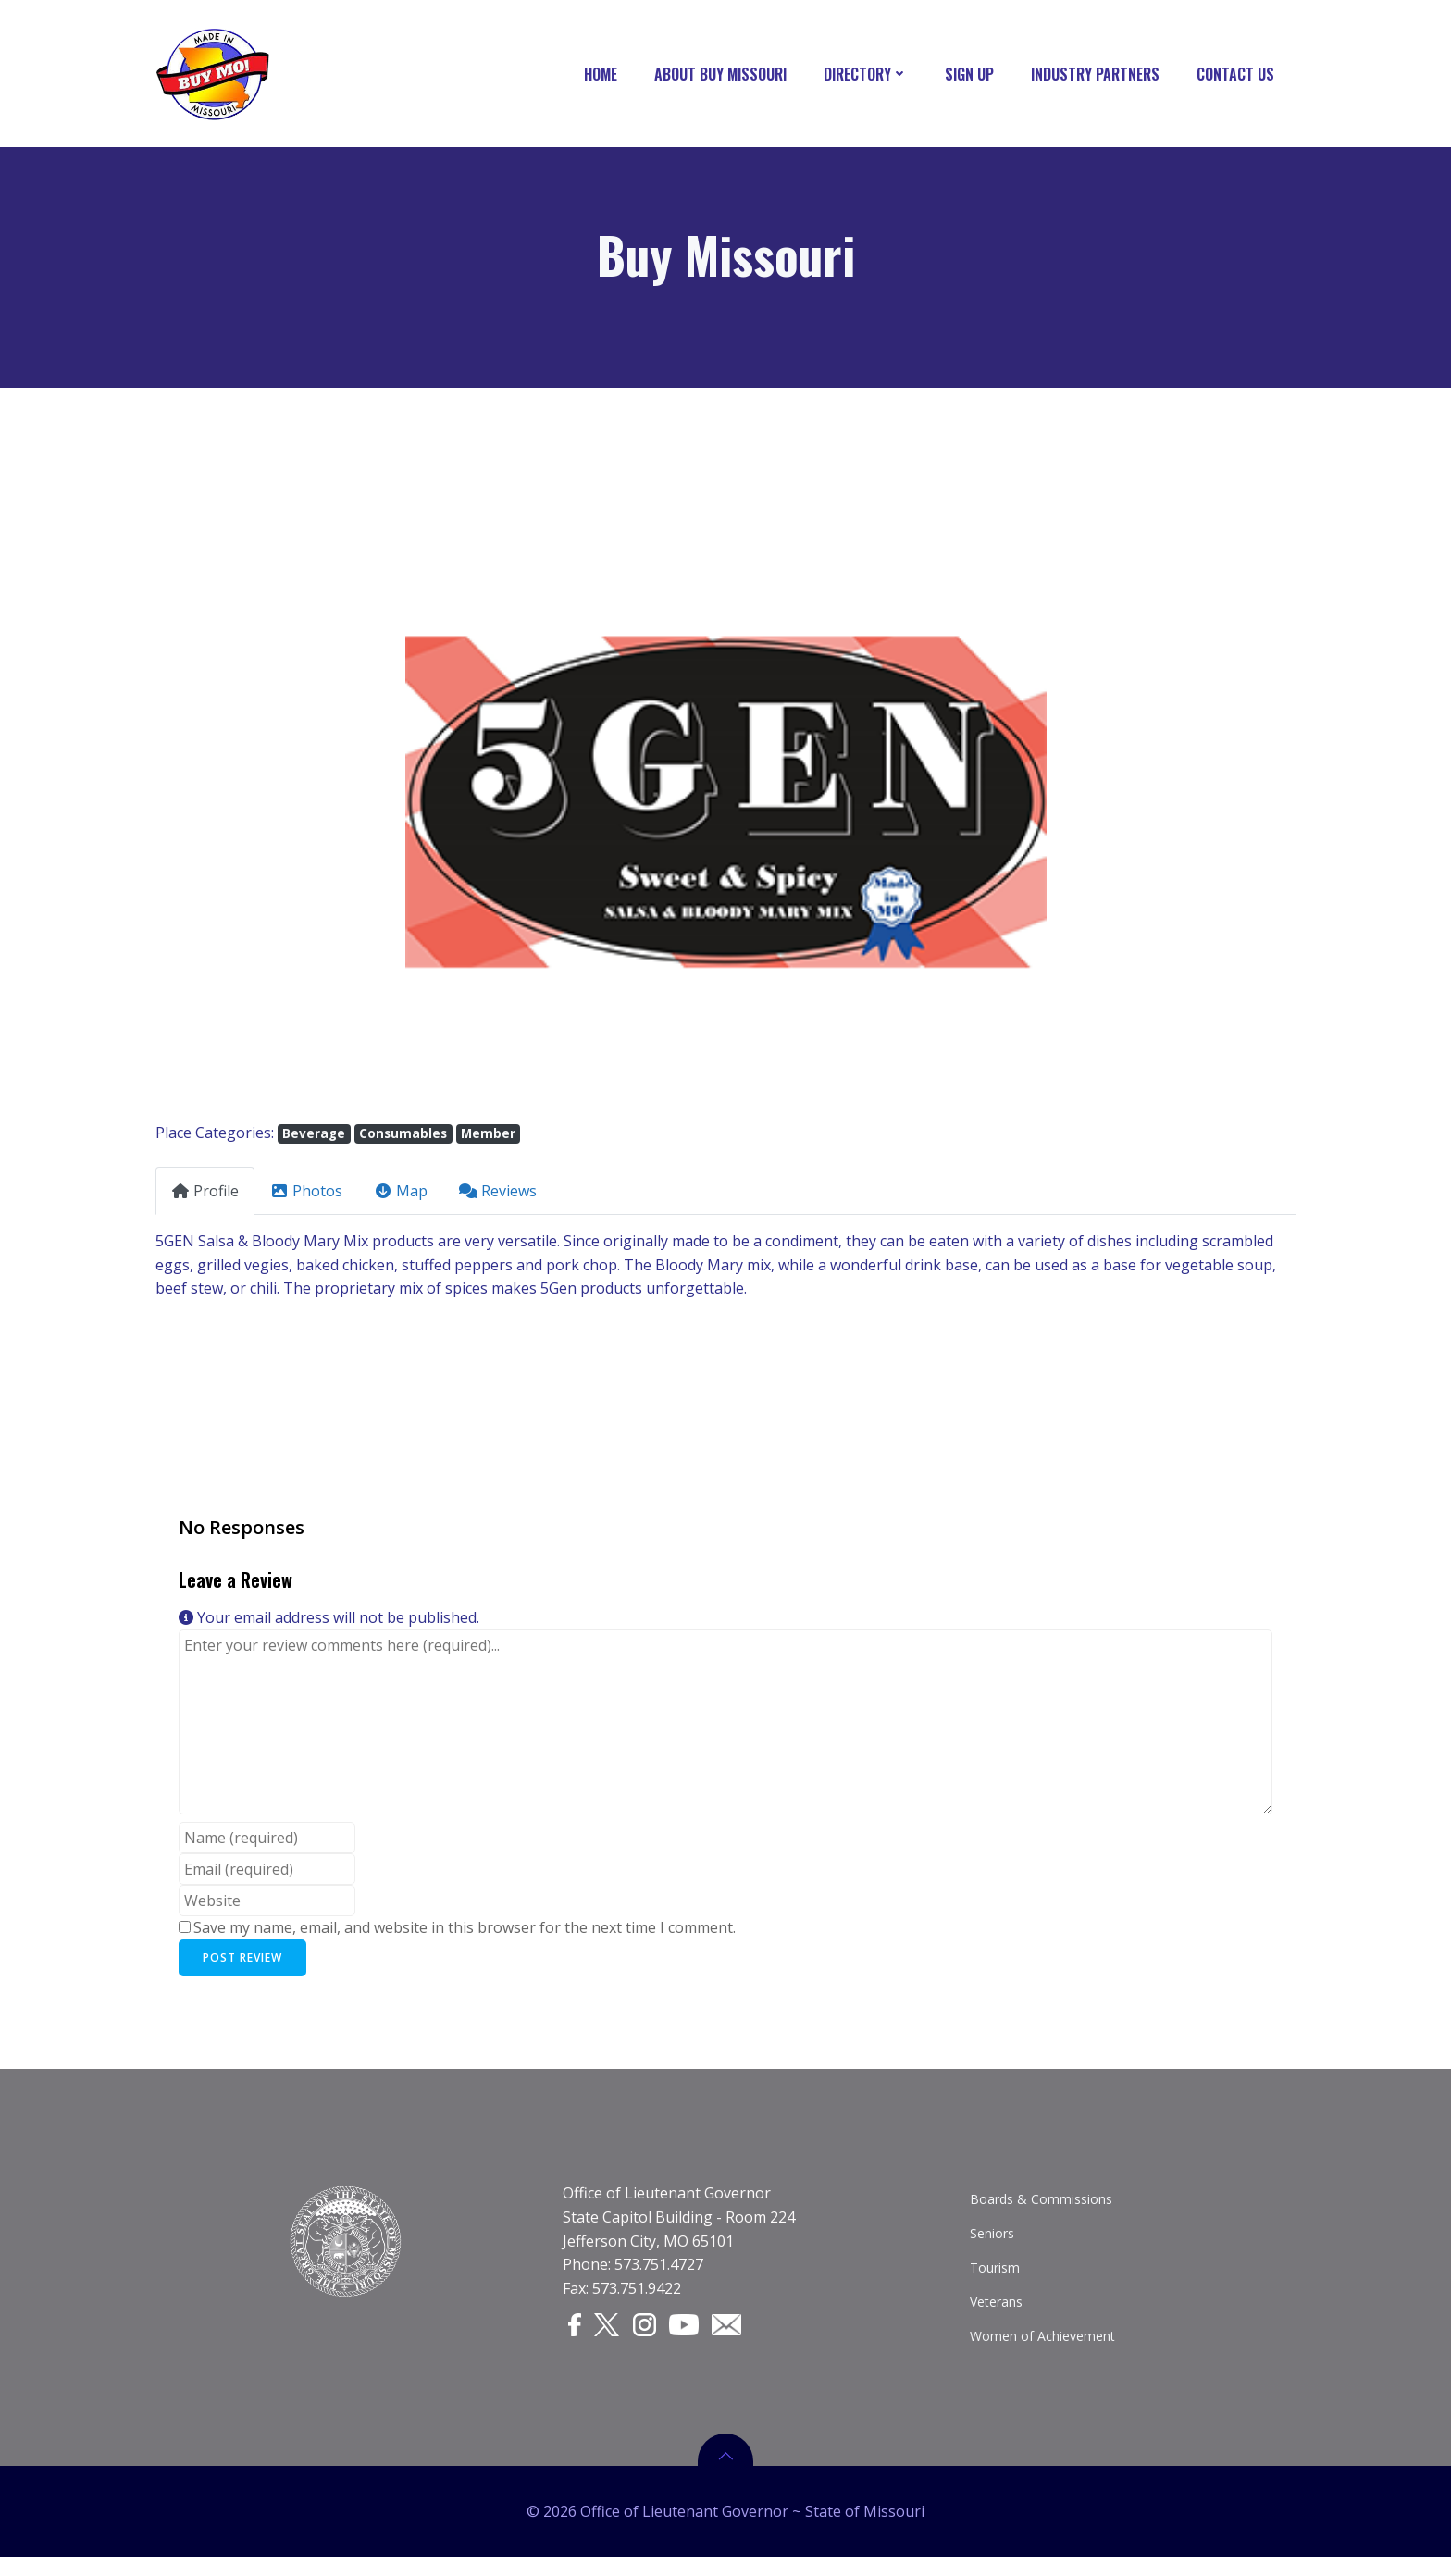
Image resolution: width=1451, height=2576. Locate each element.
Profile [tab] (205, 1195)
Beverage (313, 1138)
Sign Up (972, 74)
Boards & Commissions (1042, 2211)
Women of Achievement (1043, 2348)
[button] (241, 805)
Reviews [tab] (498, 1195)
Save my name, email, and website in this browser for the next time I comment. (464, 1932)
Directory (868, 74)
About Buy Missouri (723, 74)
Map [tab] (401, 1195)
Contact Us (1238, 74)
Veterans (997, 2313)
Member (488, 1138)
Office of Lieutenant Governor (668, 2205)
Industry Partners (1098, 74)
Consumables (403, 1138)
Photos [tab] (306, 1195)
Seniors (993, 2245)
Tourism (996, 2279)
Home (603, 74)
